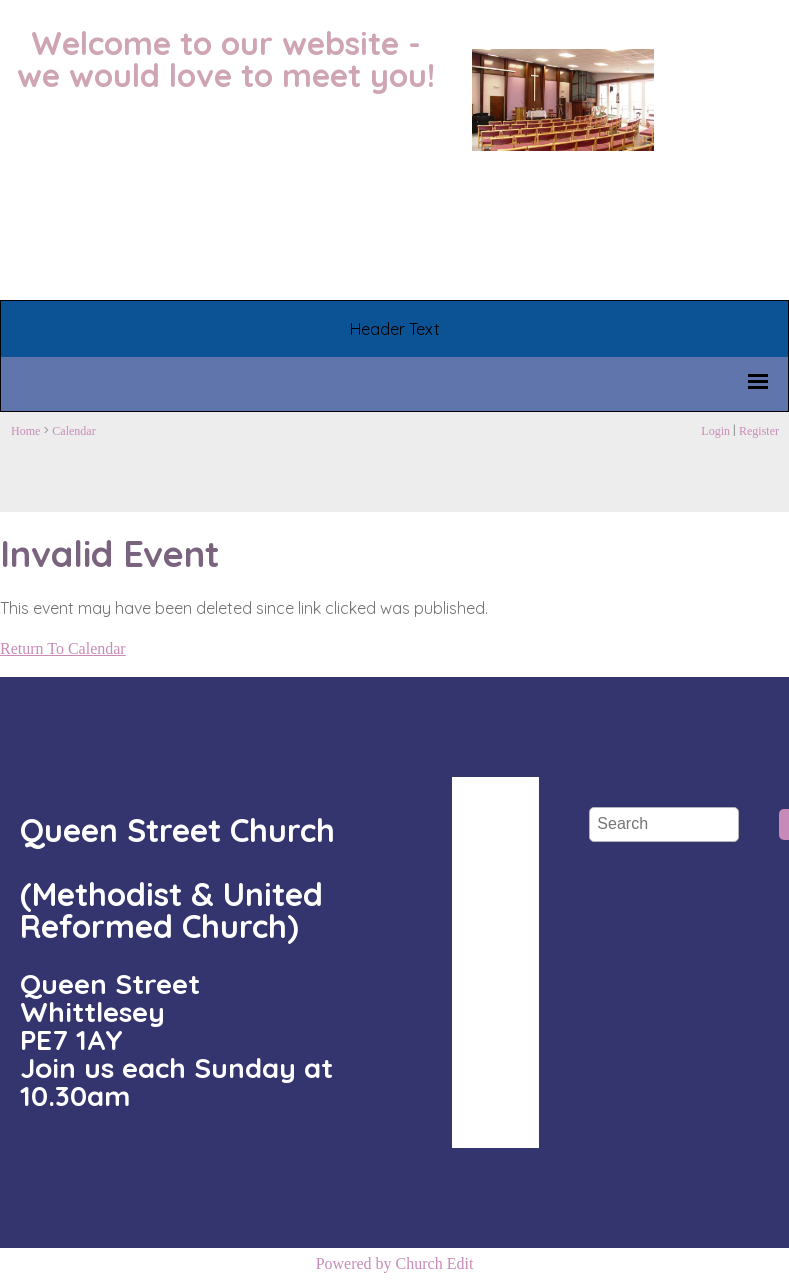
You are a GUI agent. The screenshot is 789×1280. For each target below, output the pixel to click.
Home (25, 431)
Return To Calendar (63, 648)
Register (759, 431)
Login (715, 431)
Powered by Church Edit (395, 1263)
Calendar (73, 431)
